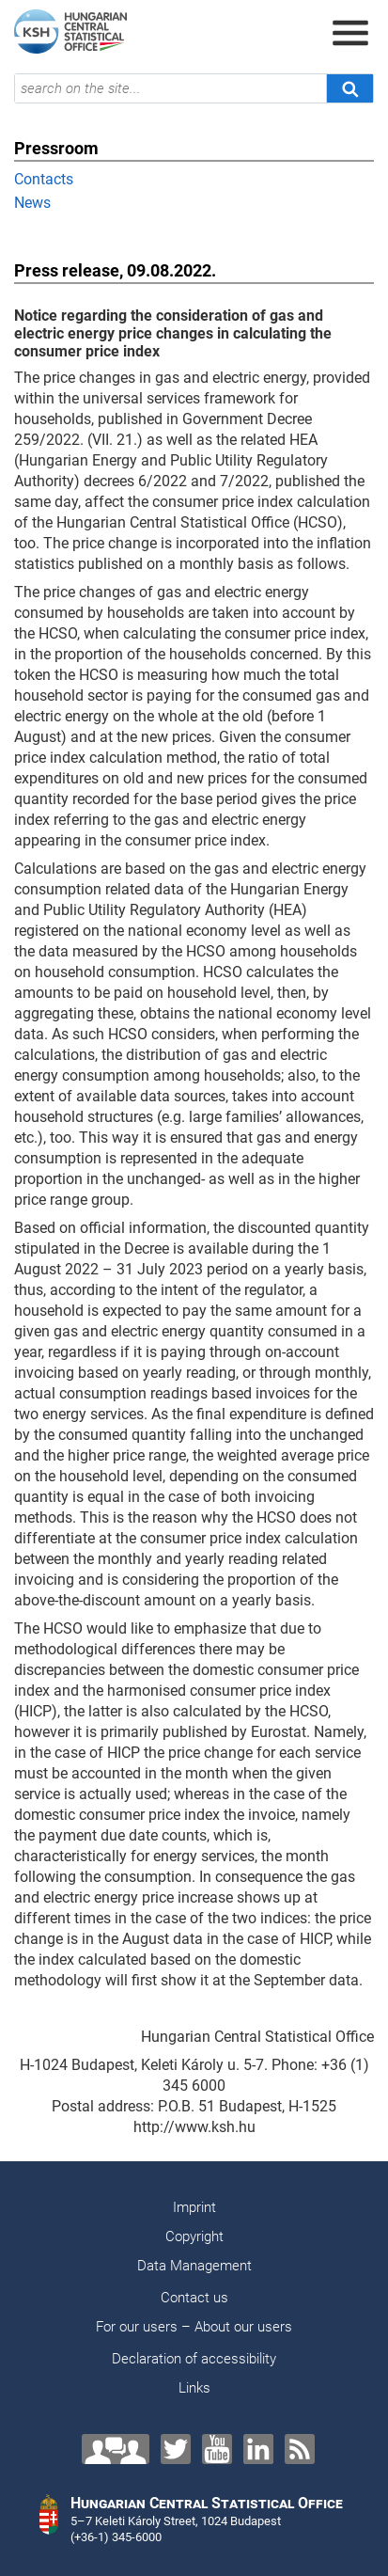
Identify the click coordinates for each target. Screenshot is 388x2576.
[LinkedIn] (258, 2449)
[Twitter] (176, 2449)
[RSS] (300, 2449)
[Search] (349, 88)
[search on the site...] (170, 88)
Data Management (194, 2265)
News (32, 203)
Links (194, 2387)
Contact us (194, 2297)
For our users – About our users (194, 2326)
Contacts (43, 179)
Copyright (194, 2236)
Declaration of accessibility (194, 2358)
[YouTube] (217, 2449)
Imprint (194, 2207)
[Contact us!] (115, 2449)
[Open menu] (350, 32)
